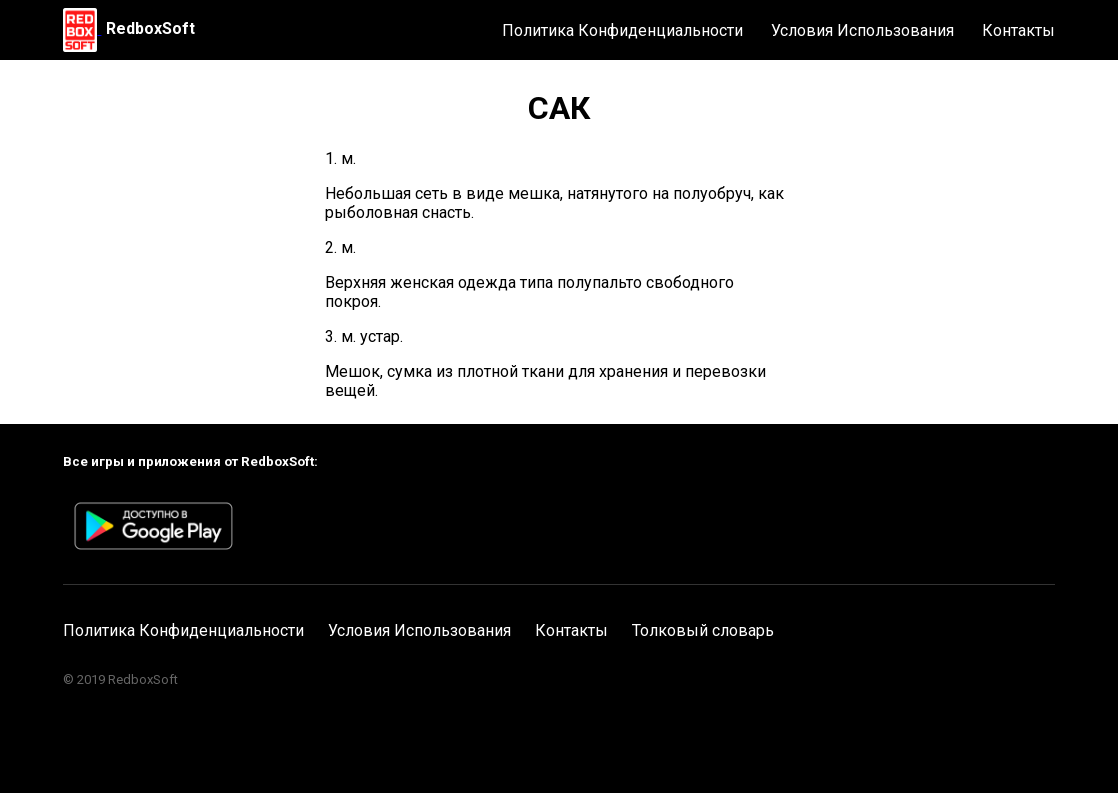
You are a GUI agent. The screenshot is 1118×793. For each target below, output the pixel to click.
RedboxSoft (150, 28)
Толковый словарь (703, 630)
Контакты (1018, 30)
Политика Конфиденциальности (622, 30)
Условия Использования (862, 30)
